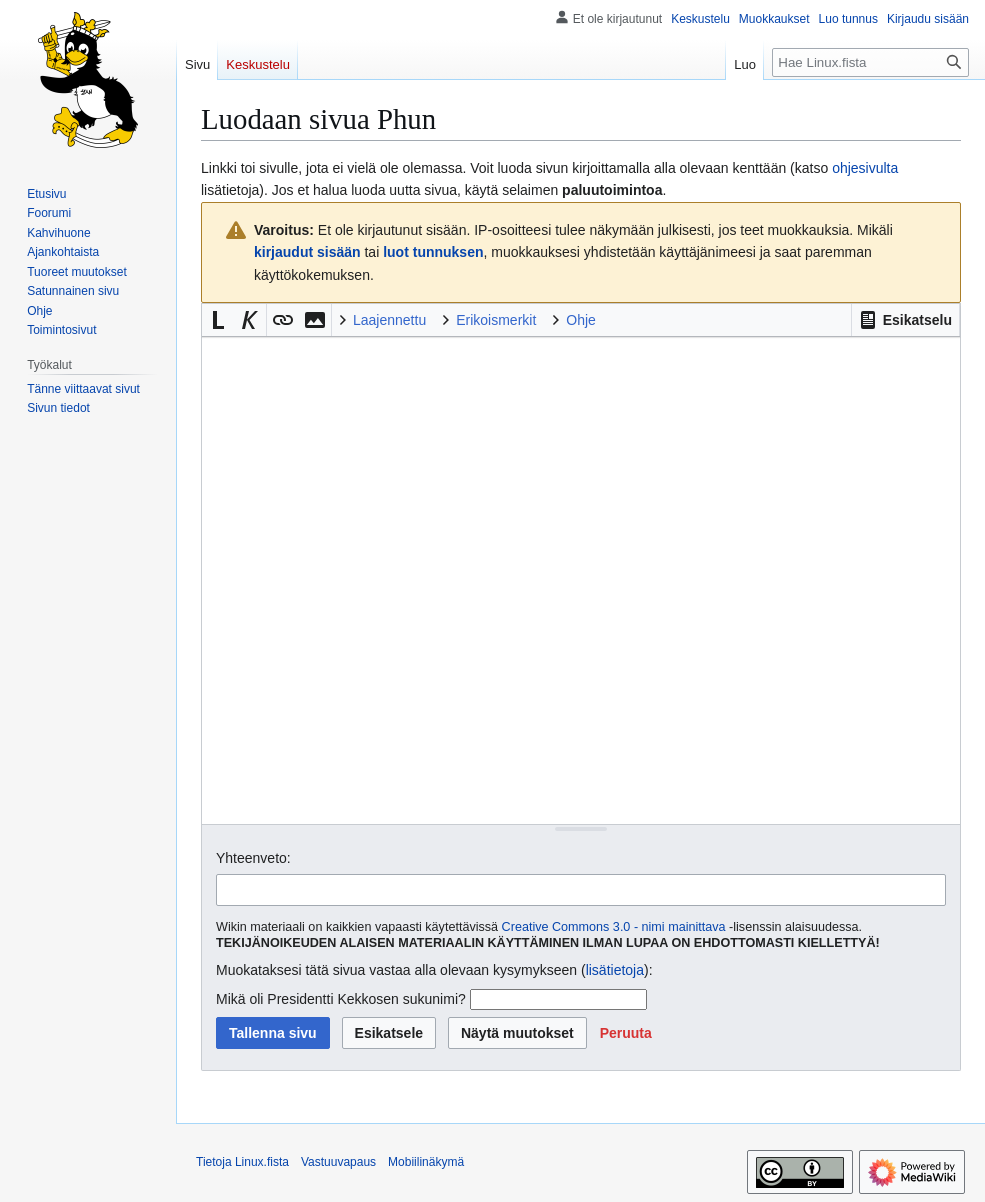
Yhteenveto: (253, 858)
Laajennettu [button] (389, 320)
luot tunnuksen (433, 252)
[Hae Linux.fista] (870, 62)
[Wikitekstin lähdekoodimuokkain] (581, 580)
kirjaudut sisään (307, 252)
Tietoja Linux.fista (242, 1162)
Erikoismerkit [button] (496, 320)
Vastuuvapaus (338, 1162)
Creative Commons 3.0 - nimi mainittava (614, 927)
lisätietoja (615, 970)
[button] (905, 320)
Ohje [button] (581, 320)
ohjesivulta (865, 168)
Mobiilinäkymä (426, 1162)
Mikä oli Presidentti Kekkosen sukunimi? (341, 999)
